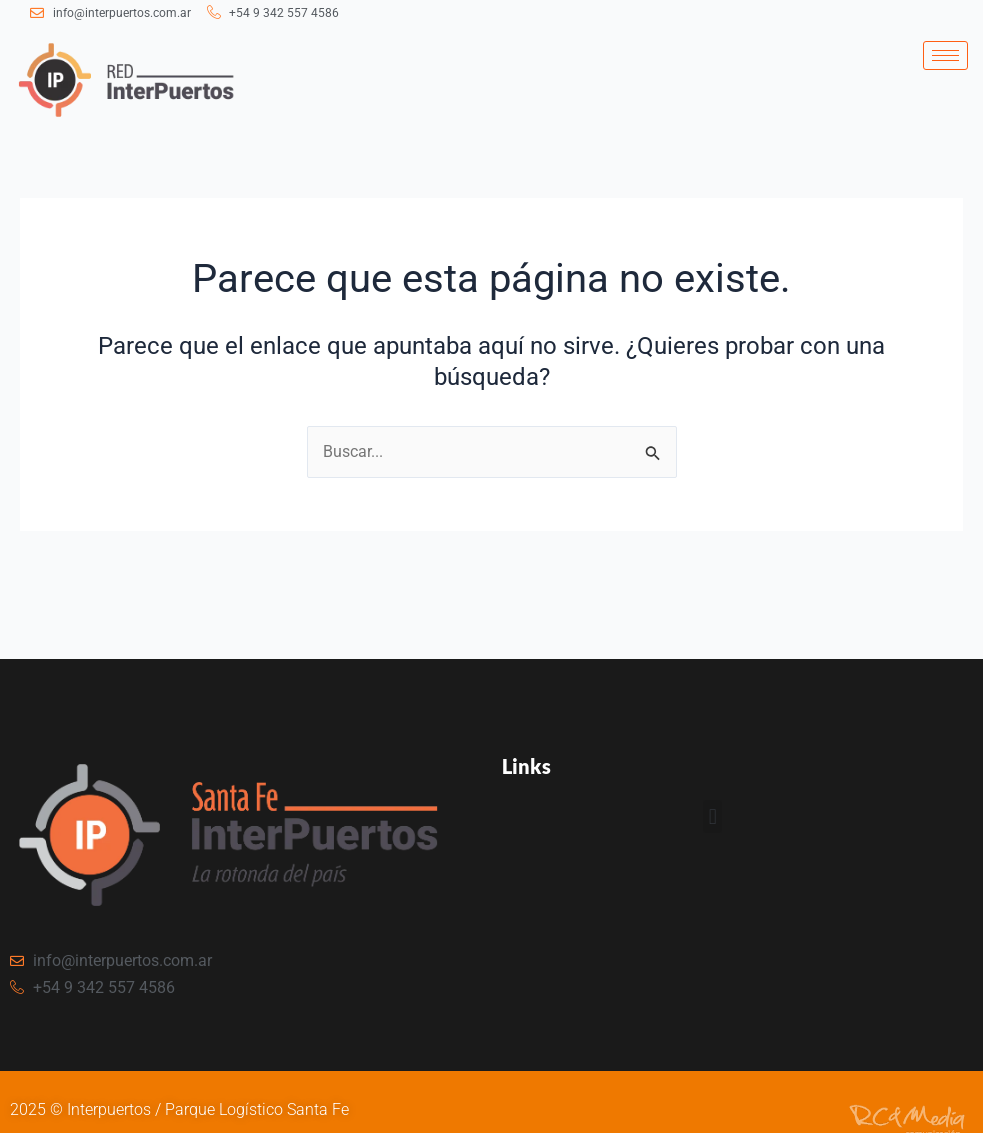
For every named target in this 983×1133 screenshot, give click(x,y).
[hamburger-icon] (945, 55)
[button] (712, 816)
